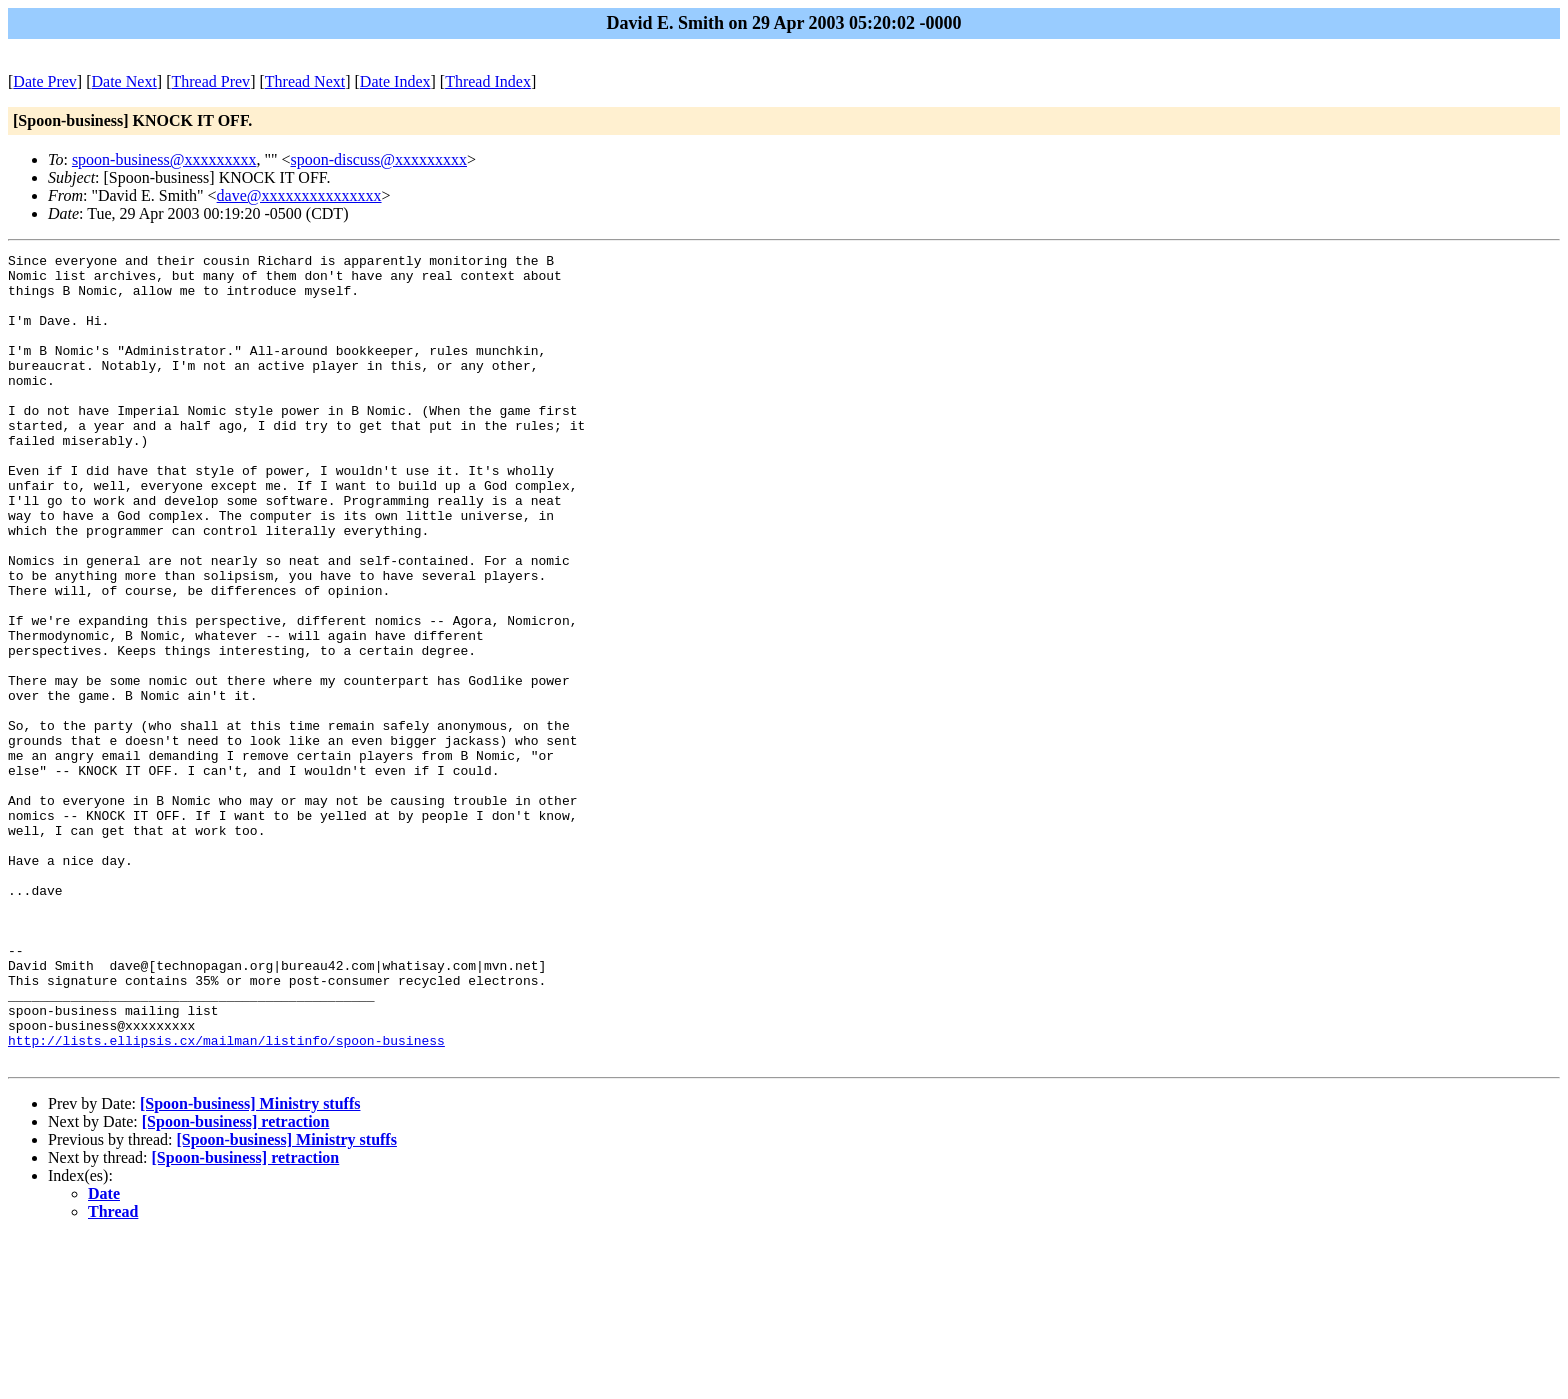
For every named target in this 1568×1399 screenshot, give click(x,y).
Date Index (395, 81)
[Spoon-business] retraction (236, 1283)
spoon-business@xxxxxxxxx (164, 159)
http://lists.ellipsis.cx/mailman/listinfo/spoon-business (226, 1199)
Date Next (124, 81)
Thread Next (305, 81)
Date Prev (45, 81)
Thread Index (488, 81)
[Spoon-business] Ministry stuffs (250, 1265)
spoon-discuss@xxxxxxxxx (379, 159)
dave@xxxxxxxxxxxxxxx (299, 195)
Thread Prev (210, 81)
